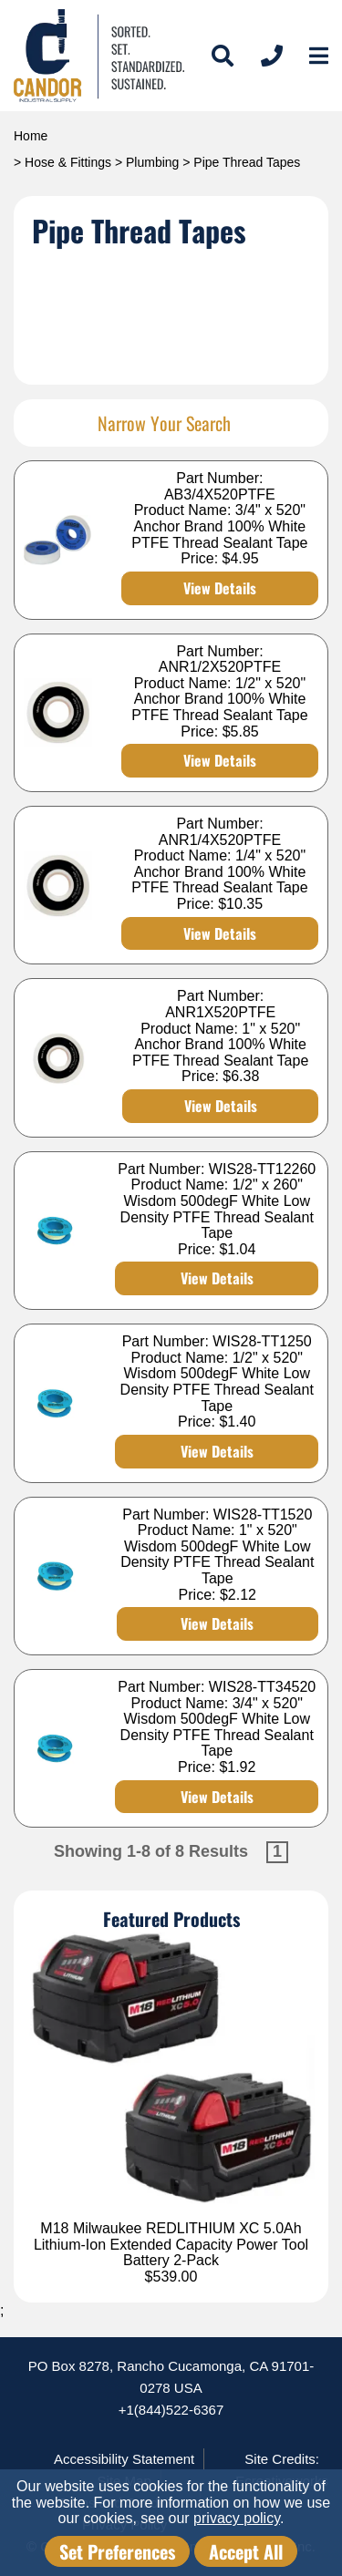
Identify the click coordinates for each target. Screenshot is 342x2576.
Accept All (246, 2551)
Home (30, 136)
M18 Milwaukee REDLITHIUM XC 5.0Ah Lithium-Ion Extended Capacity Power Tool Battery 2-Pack (171, 2244)
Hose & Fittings (68, 162)
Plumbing (152, 162)
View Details (219, 588)
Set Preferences (117, 2551)
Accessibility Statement (124, 2459)
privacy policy (236, 2518)
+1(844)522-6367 (171, 2409)
